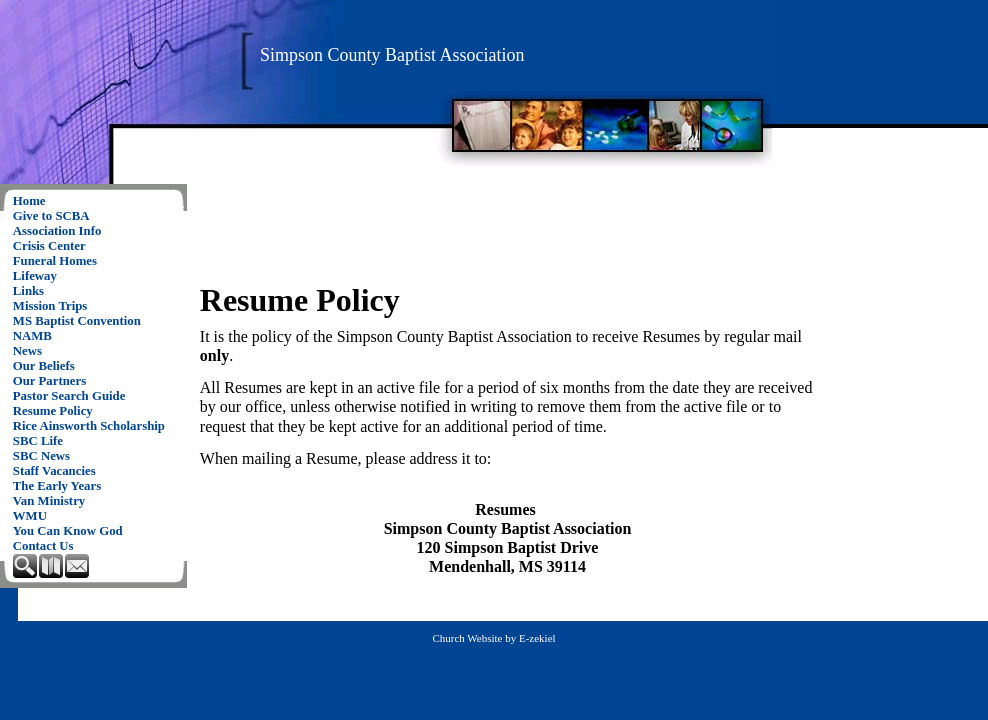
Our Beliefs (44, 366)
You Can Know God (68, 531)
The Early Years (57, 486)
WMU (30, 516)
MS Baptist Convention (77, 321)
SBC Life (38, 441)
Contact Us (43, 546)
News (27, 351)
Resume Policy (53, 411)
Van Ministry (49, 501)
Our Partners (49, 381)
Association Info (57, 231)
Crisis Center (49, 246)
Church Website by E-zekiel (493, 638)
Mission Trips (50, 306)
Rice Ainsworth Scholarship (89, 426)
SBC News (41, 456)
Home (29, 201)
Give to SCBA (51, 216)
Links (28, 291)
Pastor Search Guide (69, 396)
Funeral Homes (55, 261)
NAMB (32, 336)
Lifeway (35, 276)
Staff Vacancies (54, 471)
